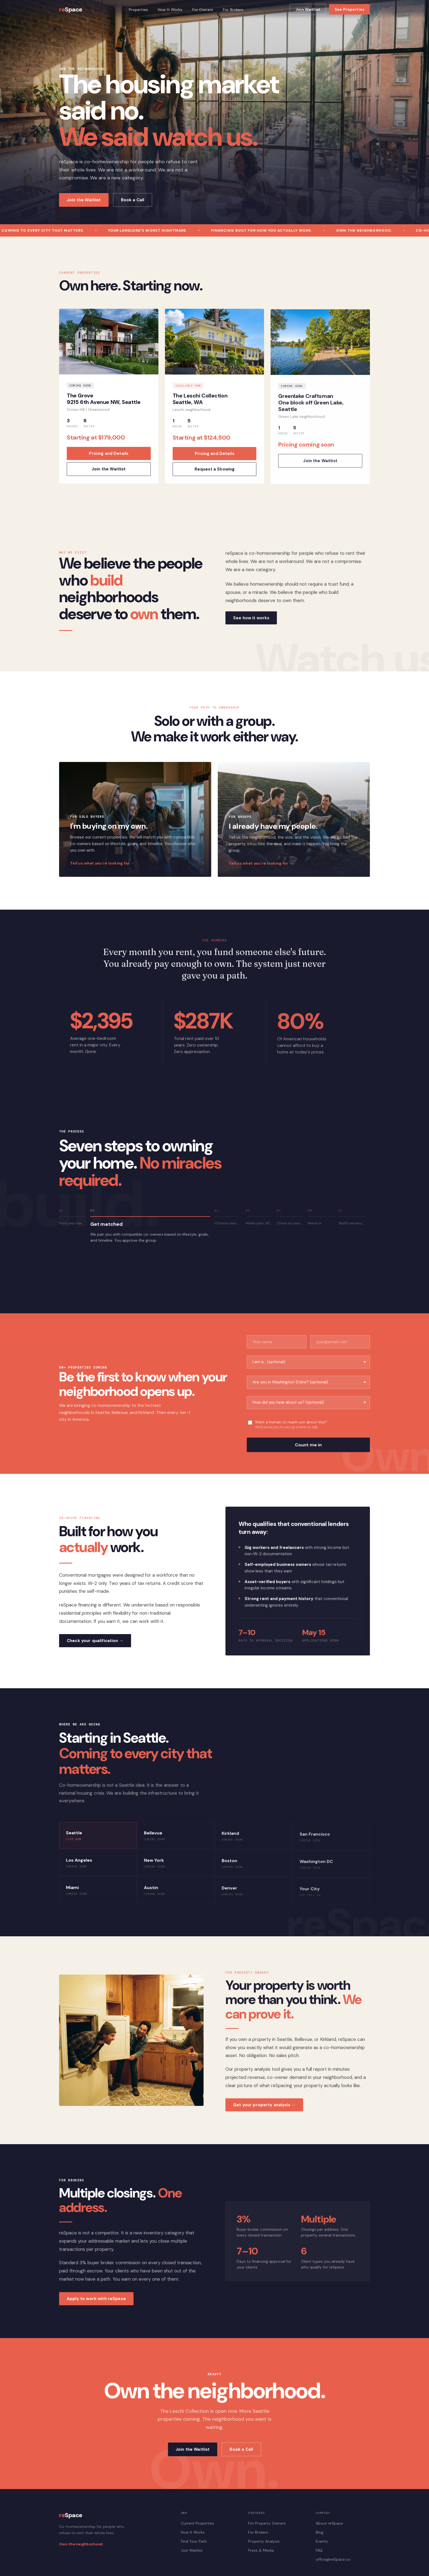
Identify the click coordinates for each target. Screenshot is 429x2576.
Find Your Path (194, 2541)
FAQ (319, 2550)
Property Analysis (264, 2541)
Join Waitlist (307, 9)
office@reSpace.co (333, 2559)
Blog (319, 2532)
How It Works (170, 9)
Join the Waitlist (84, 200)
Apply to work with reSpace (96, 2305)
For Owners (202, 9)
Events (322, 2541)
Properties (138, 9)
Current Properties (197, 2523)
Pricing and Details (108, 460)
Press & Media (261, 2550)
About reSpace (329, 2523)
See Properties (349, 9)
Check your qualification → (95, 1647)
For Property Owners (267, 2523)
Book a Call (132, 200)
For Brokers (233, 9)
